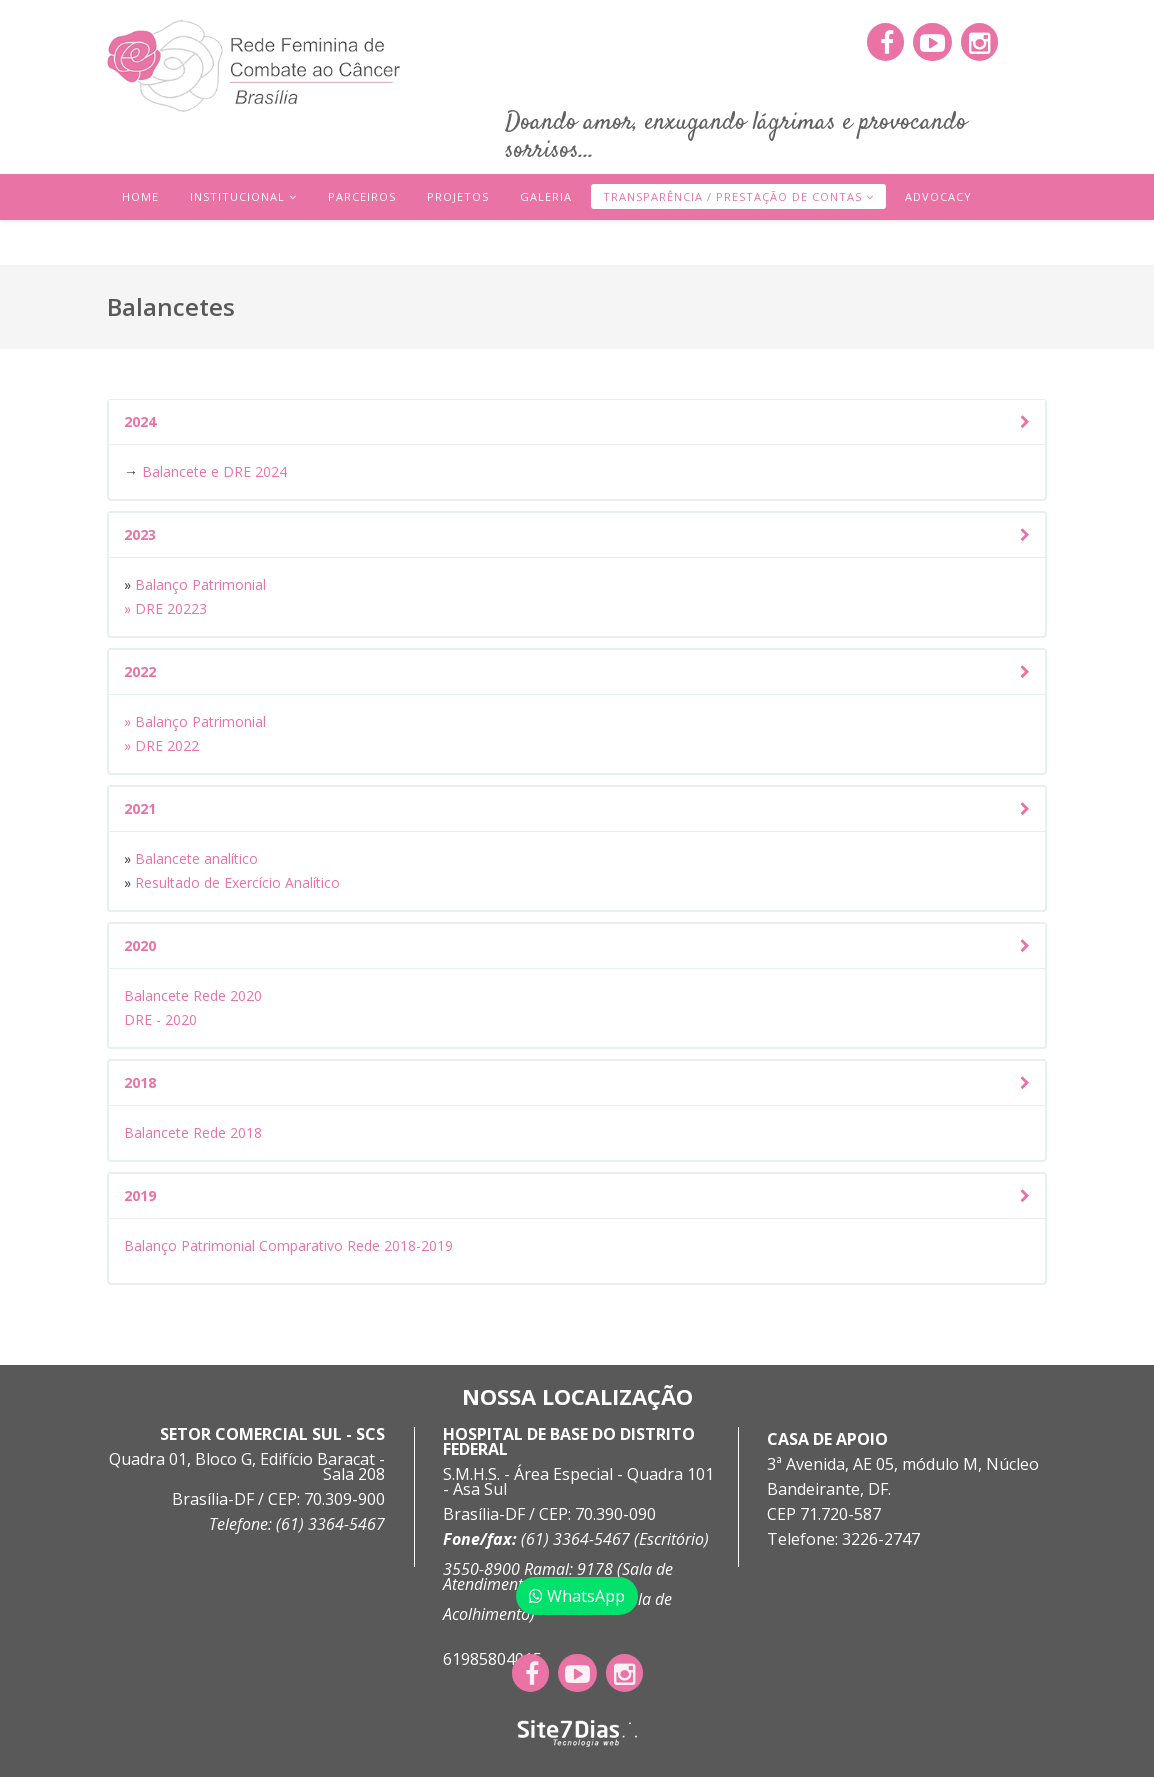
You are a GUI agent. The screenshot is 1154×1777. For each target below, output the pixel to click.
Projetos (458, 196)
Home (140, 196)
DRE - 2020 (160, 1019)
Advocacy (938, 196)
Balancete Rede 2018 (193, 1132)
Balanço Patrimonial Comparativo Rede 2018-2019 (288, 1245)
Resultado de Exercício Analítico (237, 882)
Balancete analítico (198, 858)
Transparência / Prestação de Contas (732, 196)
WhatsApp (577, 1596)
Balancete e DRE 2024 (214, 471)
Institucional (237, 196)
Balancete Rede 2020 (193, 995)
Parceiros (362, 196)
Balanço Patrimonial (198, 584)
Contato (152, 242)
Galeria (546, 196)
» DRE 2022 (161, 745)
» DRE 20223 (165, 608)
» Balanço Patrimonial (195, 721)
